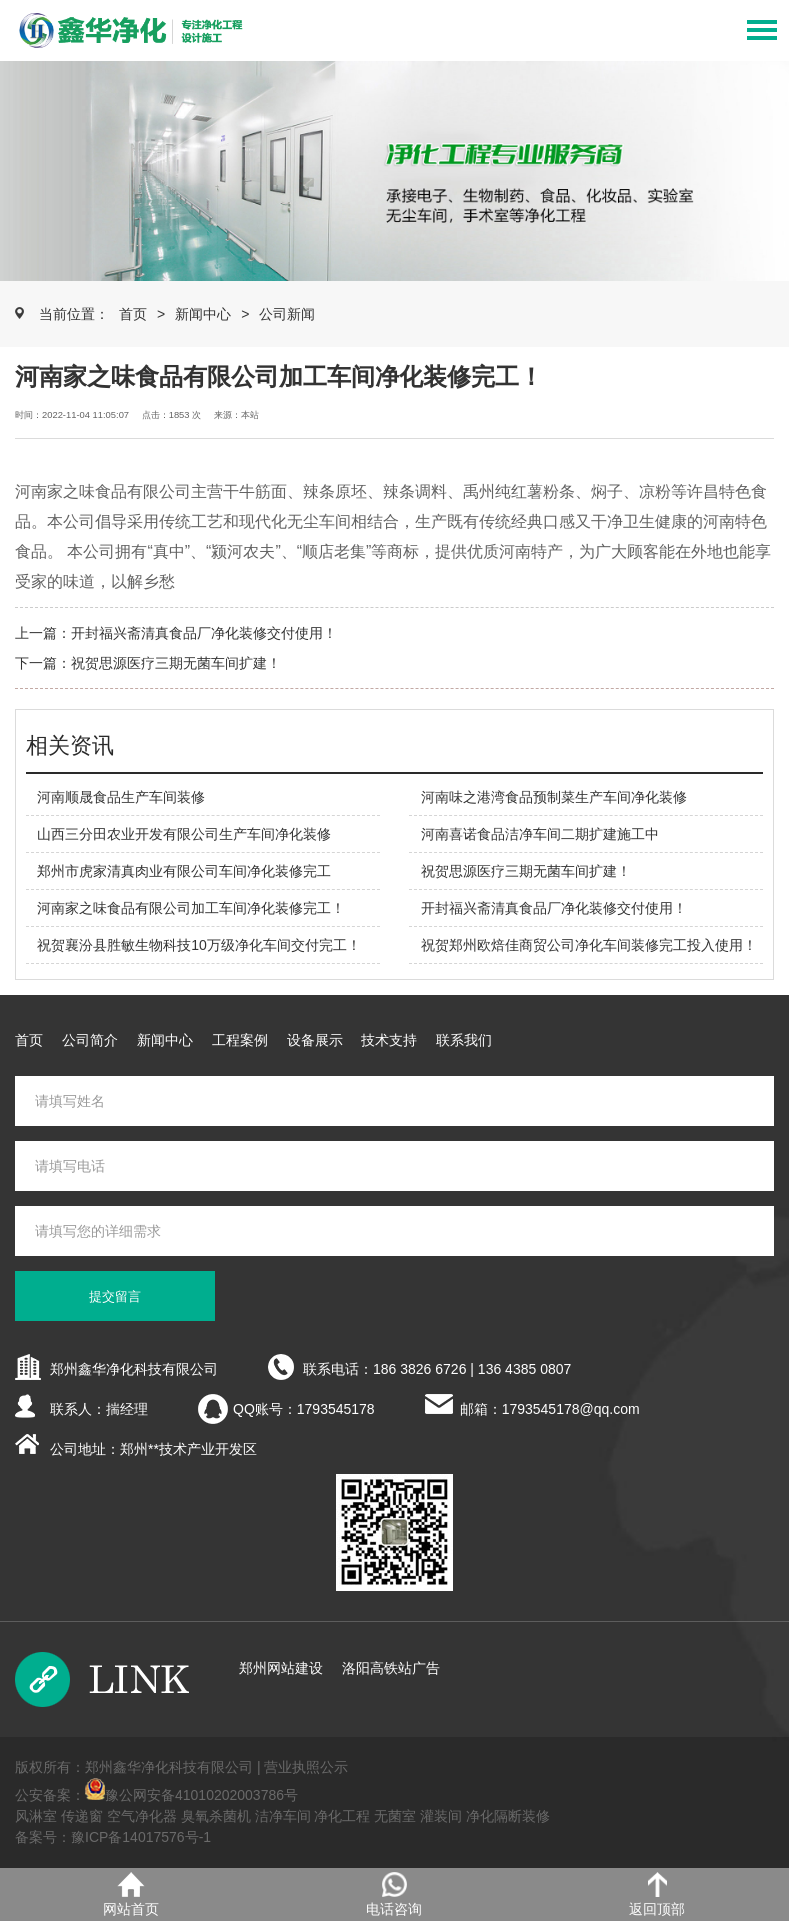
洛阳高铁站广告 (391, 1668)
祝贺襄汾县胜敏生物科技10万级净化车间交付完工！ (199, 945)
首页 (133, 314)
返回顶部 (657, 1894)
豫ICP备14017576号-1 (141, 1837)
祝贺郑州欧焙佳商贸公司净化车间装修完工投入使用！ (589, 945)
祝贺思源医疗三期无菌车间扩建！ (176, 663)
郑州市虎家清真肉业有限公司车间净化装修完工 (184, 871)
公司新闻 (287, 314)
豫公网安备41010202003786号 (201, 1795)
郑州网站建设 (281, 1668)
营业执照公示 (306, 1767)
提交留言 (115, 1296)
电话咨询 (394, 1894)
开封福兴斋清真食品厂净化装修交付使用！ (204, 633)
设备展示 (315, 1040)
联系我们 (464, 1040)
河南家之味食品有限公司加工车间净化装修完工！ (191, 908)
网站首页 (131, 1894)
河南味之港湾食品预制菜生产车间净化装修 (554, 797)
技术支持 (389, 1040)
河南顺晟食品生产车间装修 (121, 797)
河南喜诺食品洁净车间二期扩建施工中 (540, 834)
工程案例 (240, 1040)
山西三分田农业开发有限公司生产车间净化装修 (184, 834)
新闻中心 (203, 314)
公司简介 (90, 1040)
